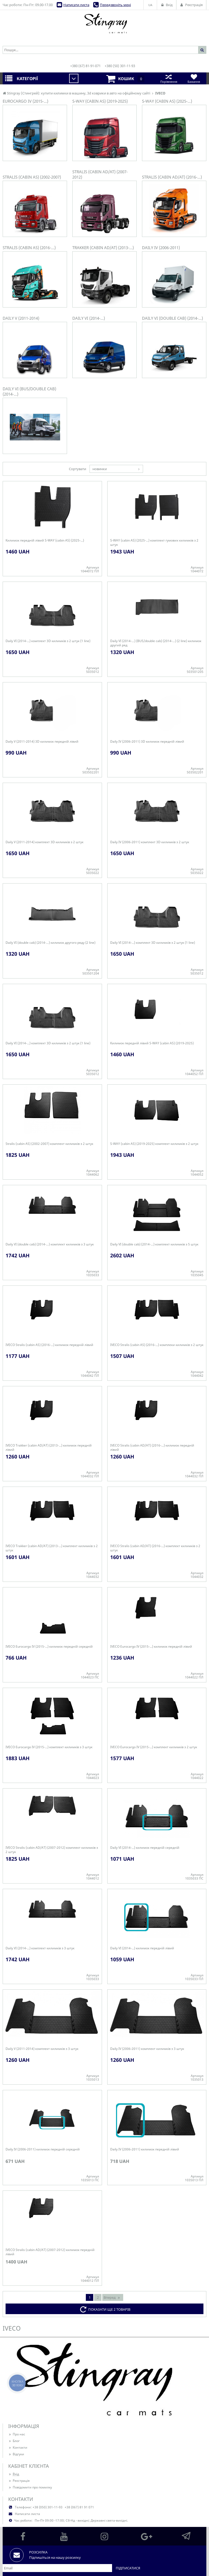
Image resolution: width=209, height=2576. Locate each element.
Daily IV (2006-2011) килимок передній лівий (144, 2149)
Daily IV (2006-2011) (161, 247)
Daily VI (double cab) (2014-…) (172, 318)
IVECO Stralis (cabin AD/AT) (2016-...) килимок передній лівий (152, 1447)
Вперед (112, 2297)
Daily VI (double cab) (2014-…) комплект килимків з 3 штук (50, 1244)
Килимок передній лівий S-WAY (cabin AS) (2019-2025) (152, 1043)
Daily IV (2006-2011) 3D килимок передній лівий (147, 741)
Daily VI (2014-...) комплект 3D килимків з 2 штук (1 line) (48, 641)
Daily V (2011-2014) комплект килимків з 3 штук (42, 2049)
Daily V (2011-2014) (21, 318)
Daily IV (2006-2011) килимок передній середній (43, 2149)
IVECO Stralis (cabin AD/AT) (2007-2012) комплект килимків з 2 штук (52, 1850)
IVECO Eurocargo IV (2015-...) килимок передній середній (49, 1646)
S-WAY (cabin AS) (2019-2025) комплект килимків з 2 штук (154, 1144)
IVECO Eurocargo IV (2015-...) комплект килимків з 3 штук (49, 1747)
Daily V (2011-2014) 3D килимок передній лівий (42, 741)
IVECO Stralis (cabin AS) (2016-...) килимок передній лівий (49, 1345)
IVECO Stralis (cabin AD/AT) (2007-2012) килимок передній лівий (50, 2252)
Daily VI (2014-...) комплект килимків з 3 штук (40, 1948)
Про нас (16, 2434)
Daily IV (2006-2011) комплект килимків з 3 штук (147, 2049)
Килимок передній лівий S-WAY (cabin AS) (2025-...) (45, 540)
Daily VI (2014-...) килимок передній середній (144, 1848)
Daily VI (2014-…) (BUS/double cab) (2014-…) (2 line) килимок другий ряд (155, 643)
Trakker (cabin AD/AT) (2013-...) (103, 247)
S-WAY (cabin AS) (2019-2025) (100, 101)
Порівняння (168, 78)
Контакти (17, 2447)
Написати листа (76, 4)
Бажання (193, 78)
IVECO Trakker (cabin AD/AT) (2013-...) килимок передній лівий (49, 1447)
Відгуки (16, 2454)
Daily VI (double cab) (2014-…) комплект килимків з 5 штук (154, 1244)
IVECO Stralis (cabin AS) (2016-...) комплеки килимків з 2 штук (156, 1345)
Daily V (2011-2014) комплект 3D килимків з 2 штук (44, 842)
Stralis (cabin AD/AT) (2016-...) (172, 177)
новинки (99, 468)
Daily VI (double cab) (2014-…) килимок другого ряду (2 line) (50, 943)
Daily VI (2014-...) (88, 318)
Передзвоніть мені (115, 4)
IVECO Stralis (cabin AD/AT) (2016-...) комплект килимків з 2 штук (155, 1548)
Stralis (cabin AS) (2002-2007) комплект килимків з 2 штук (49, 1144)
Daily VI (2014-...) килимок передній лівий (142, 1948)
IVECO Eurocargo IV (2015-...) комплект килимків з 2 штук (153, 1747)
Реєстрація (19, 2480)
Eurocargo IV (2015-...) (25, 101)
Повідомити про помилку (30, 2487)
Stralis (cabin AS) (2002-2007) (32, 177)
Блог (14, 2441)
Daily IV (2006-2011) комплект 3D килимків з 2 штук (149, 842)
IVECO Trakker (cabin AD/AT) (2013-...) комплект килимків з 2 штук (52, 1548)
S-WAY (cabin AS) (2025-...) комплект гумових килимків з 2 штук (154, 542)
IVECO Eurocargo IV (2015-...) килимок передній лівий (151, 1646)
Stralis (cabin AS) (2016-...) (29, 247)
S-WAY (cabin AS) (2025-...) (167, 101)
